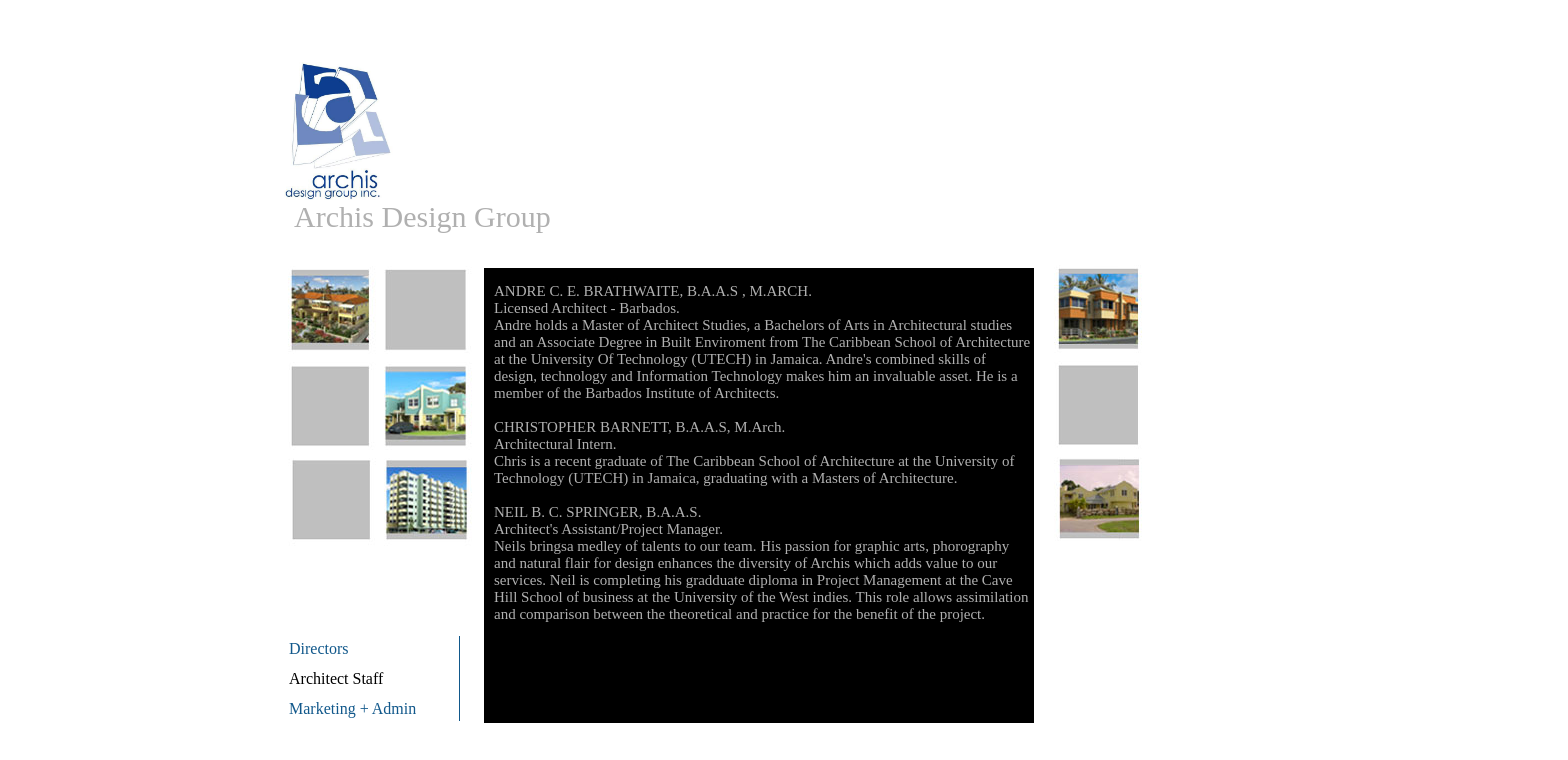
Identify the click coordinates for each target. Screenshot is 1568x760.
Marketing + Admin (352, 708)
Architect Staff (336, 678)
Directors (319, 648)
